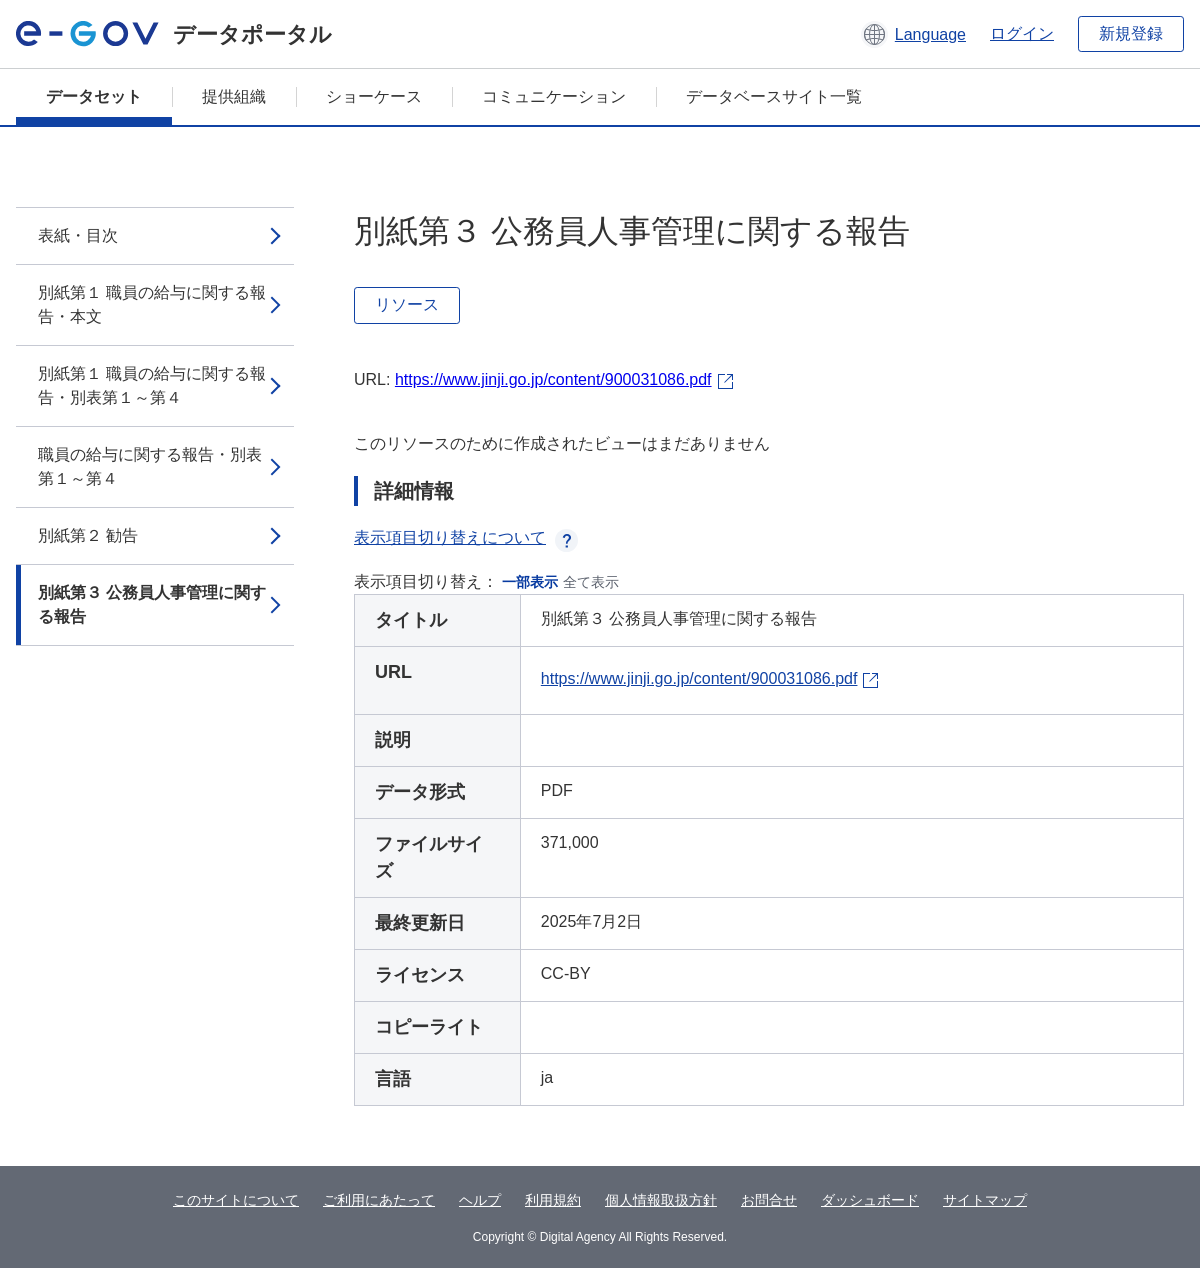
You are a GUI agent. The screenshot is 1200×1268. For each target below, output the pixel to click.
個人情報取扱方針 (661, 1200)
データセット (94, 96)
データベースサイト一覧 (774, 96)
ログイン (1022, 33)
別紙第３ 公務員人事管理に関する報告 (152, 604)
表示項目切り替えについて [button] (466, 537)
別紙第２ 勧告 (88, 535)
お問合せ (769, 1200)
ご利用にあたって (379, 1200)
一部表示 (530, 582)
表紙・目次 (78, 235)
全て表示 (591, 582)
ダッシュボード (870, 1200)
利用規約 (553, 1200)
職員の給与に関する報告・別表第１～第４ (150, 466)
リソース (407, 304)
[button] (913, 34)
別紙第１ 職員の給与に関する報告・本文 (152, 304)
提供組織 (234, 96)
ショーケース (374, 96)
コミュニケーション (554, 96)
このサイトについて (236, 1200)
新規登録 (1131, 33)
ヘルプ (480, 1200)
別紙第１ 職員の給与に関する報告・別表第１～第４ (152, 385)
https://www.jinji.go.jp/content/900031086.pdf (553, 379)
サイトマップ (985, 1200)
